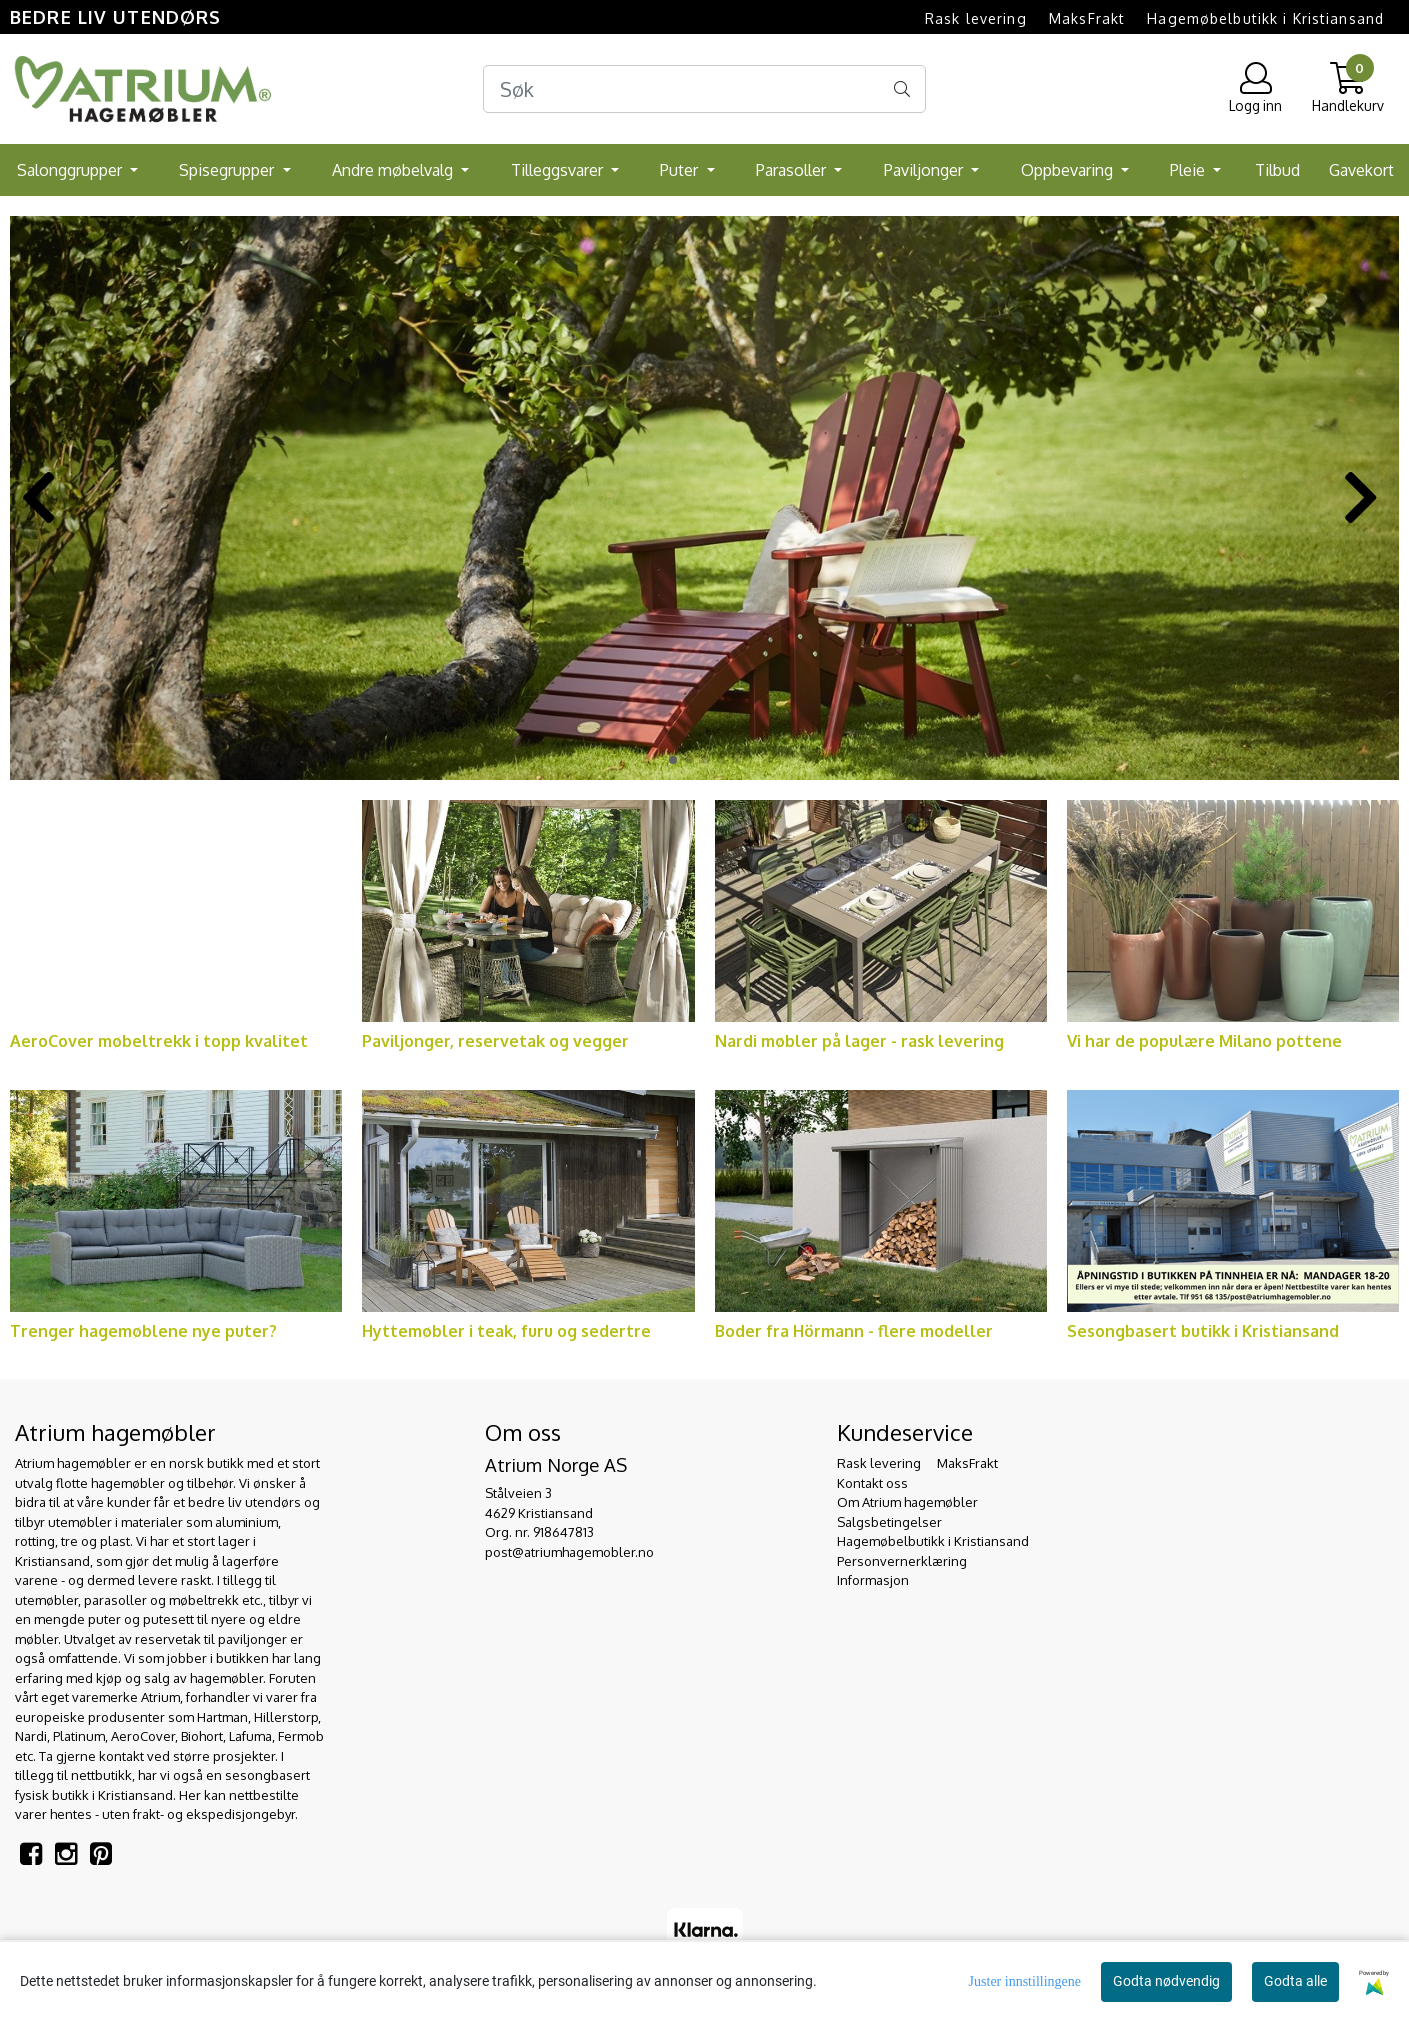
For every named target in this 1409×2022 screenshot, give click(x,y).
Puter (681, 170)
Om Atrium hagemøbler (907, 1502)
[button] (673, 760)
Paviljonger (925, 170)
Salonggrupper (71, 170)
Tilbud (1277, 170)
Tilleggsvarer (559, 170)
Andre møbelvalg (394, 170)
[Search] (704, 89)
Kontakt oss (872, 1483)
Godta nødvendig (1166, 1981)
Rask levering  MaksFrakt (1025, 18)
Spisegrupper (228, 170)
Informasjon (873, 1580)
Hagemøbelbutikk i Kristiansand (1265, 18)
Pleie (1189, 170)
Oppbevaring (1069, 170)
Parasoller (793, 170)
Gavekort (1361, 170)
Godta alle (1295, 1981)
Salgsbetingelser (889, 1522)
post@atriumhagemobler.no (569, 1552)
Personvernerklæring (902, 1561)
